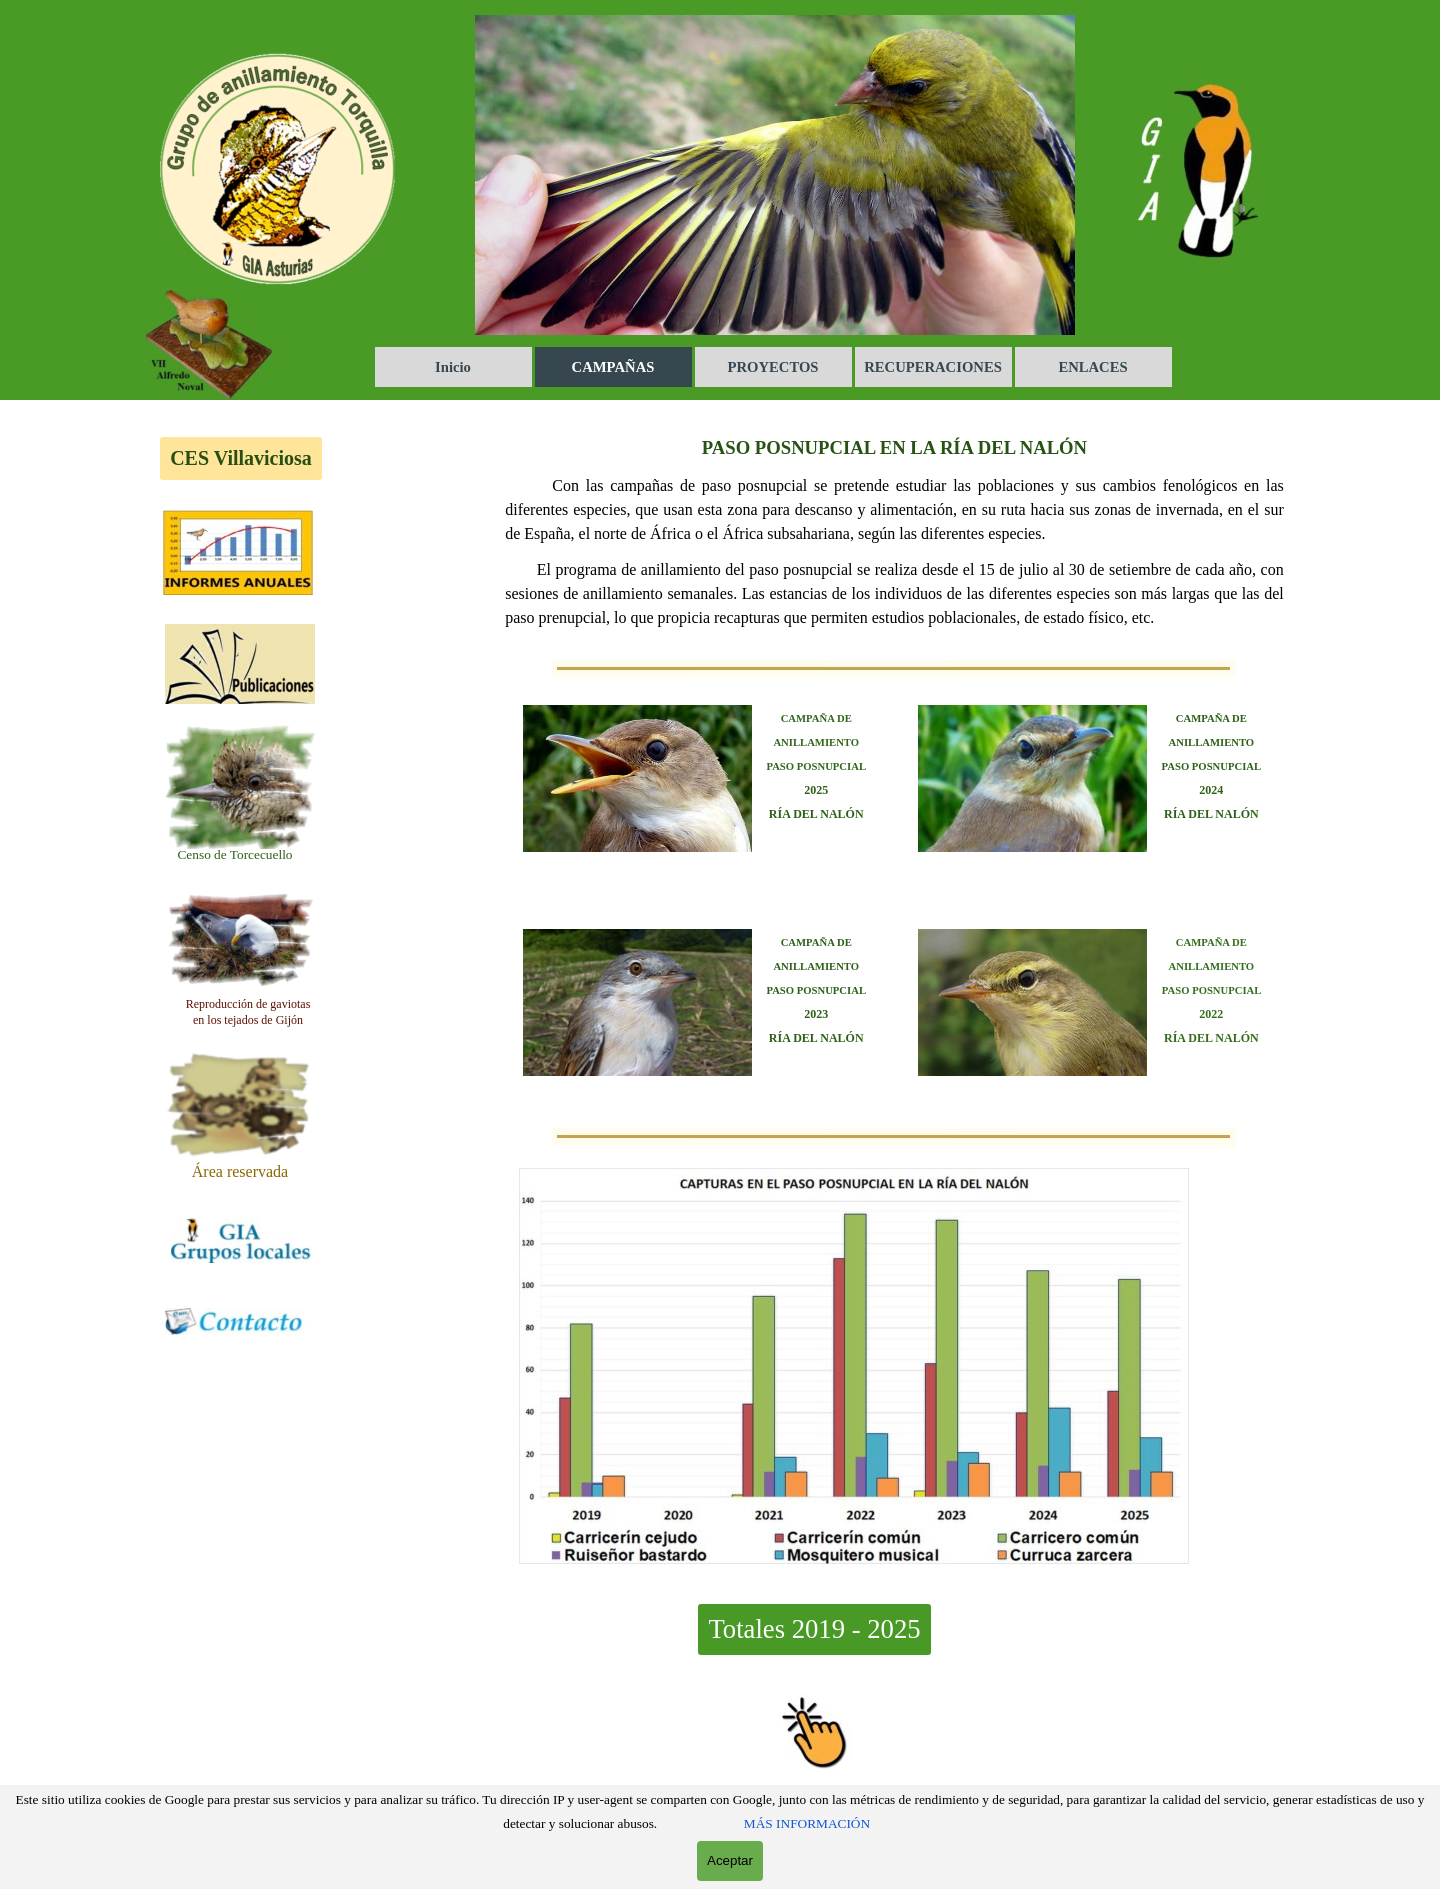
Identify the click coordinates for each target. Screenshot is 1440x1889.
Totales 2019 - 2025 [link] (814, 1629)
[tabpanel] (235, 854)
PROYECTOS (773, 367)
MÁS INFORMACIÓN (807, 1823)
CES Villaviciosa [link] (241, 458)
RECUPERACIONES (933, 367)
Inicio (453, 367)
